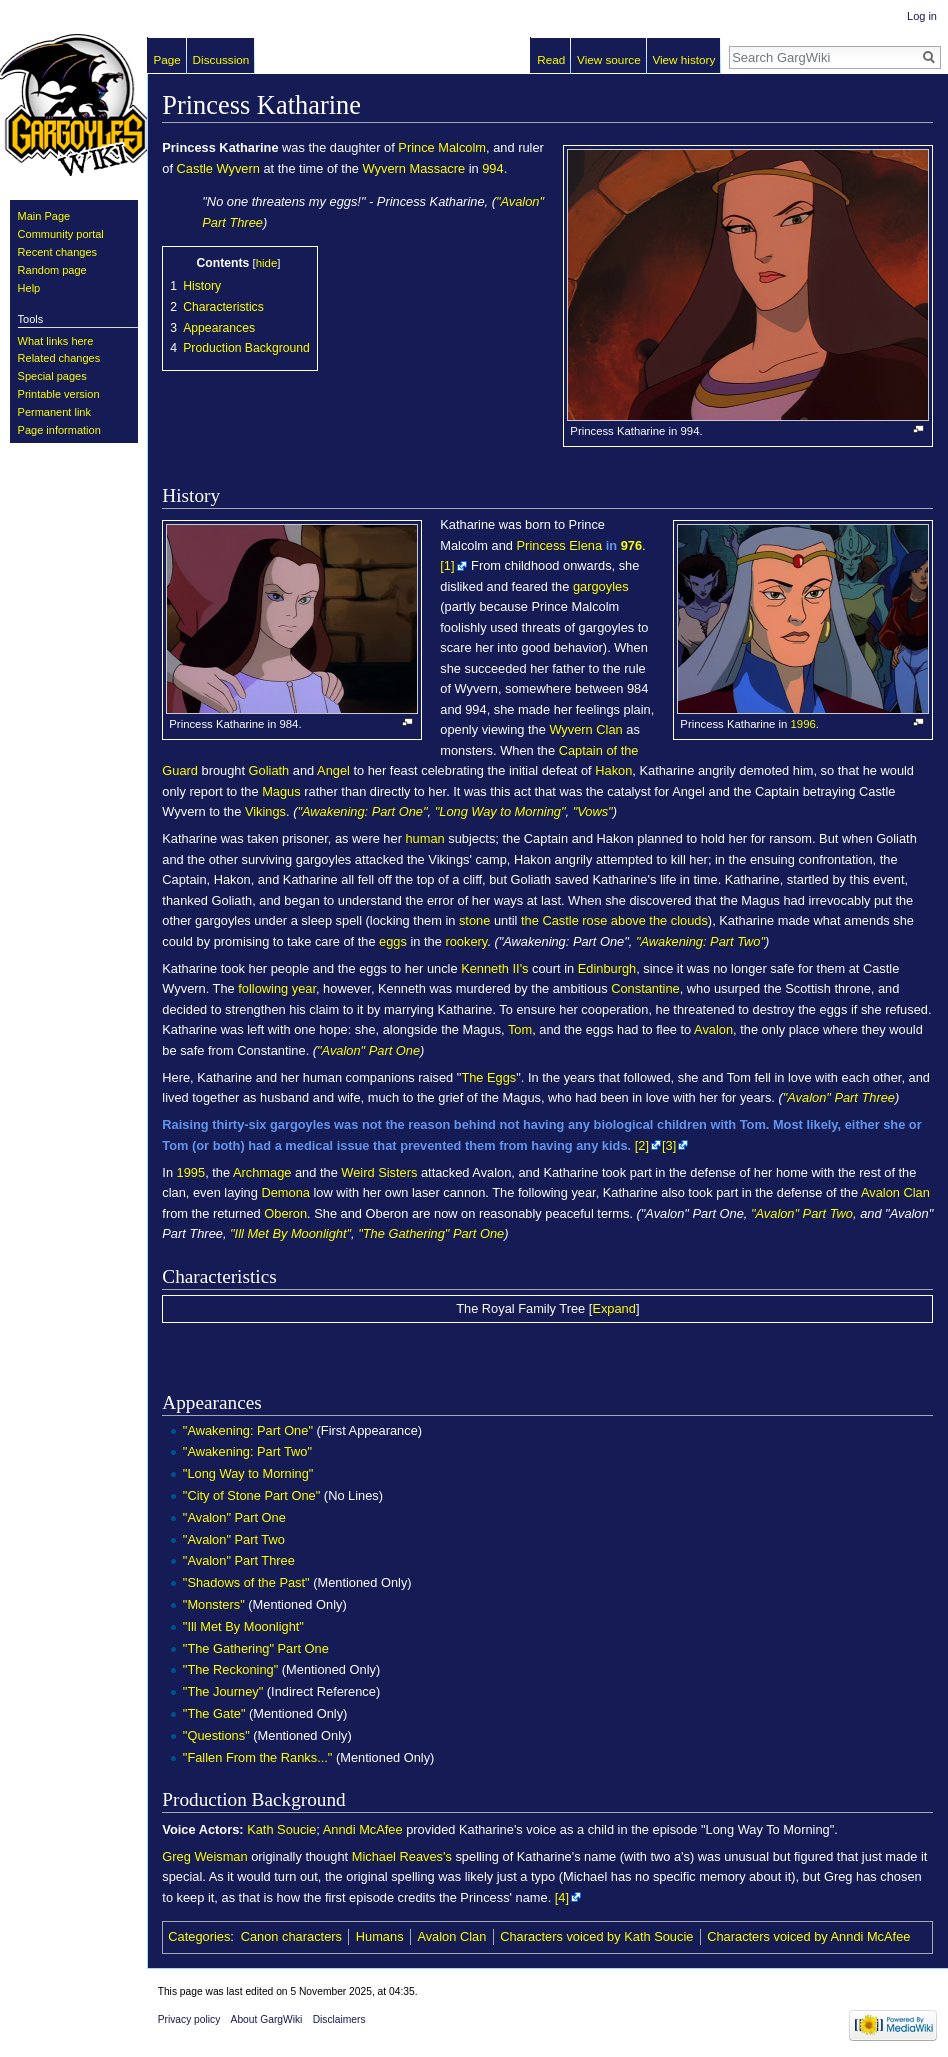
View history (683, 59)
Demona (285, 1192)
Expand (614, 1308)
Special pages (52, 376)
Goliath (269, 770)
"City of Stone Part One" (251, 1495)
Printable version (59, 394)
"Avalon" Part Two (802, 1213)
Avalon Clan (895, 1192)
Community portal (61, 234)
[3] (669, 1145)
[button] (614, 1308)
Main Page (44, 216)
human (424, 838)
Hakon (613, 770)
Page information (59, 430)
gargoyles (601, 586)
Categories (199, 1936)
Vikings (265, 811)
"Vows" (593, 811)
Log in (922, 16)
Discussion (221, 59)
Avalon (713, 1029)
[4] (562, 1897)
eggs (393, 941)
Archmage (262, 1172)
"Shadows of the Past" (246, 1582)
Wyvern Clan (585, 729)
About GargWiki (267, 2019)
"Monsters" (214, 1604)
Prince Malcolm (442, 147)
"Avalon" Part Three (839, 1097)
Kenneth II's (494, 968)
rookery (466, 941)
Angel (333, 770)
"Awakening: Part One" (362, 811)
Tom (520, 1029)
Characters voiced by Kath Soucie (596, 1936)
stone (474, 920)
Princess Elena (560, 545)
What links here (56, 341)
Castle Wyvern (218, 168)
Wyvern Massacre (414, 168)
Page (167, 59)
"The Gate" (214, 1713)
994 (492, 168)
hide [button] (267, 263)
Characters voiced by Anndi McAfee (808, 1936)
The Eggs (488, 1077)
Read (551, 59)
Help (29, 288)
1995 (191, 1172)
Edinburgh (607, 968)
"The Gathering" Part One (431, 1233)
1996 (803, 724)
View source (609, 59)
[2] (642, 1145)
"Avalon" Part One (368, 1050)
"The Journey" (223, 1691)
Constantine (645, 988)
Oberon (285, 1213)
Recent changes (58, 252)
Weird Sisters (379, 1172)
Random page (52, 270)
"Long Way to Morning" (500, 811)
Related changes (59, 358)
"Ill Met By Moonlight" (290, 1233)
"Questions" (216, 1735)
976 (631, 545)
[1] (447, 565)
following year (277, 988)
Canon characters (291, 1936)
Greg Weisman (204, 1856)
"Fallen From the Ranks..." (258, 1757)
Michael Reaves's (402, 1856)
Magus (281, 791)
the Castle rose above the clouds (614, 920)
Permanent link (54, 412)
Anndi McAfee (363, 1829)
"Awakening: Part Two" (700, 941)
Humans (380, 1936)
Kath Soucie (281, 1829)
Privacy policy (189, 2019)
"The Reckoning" (230, 1669)
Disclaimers (339, 2019)
